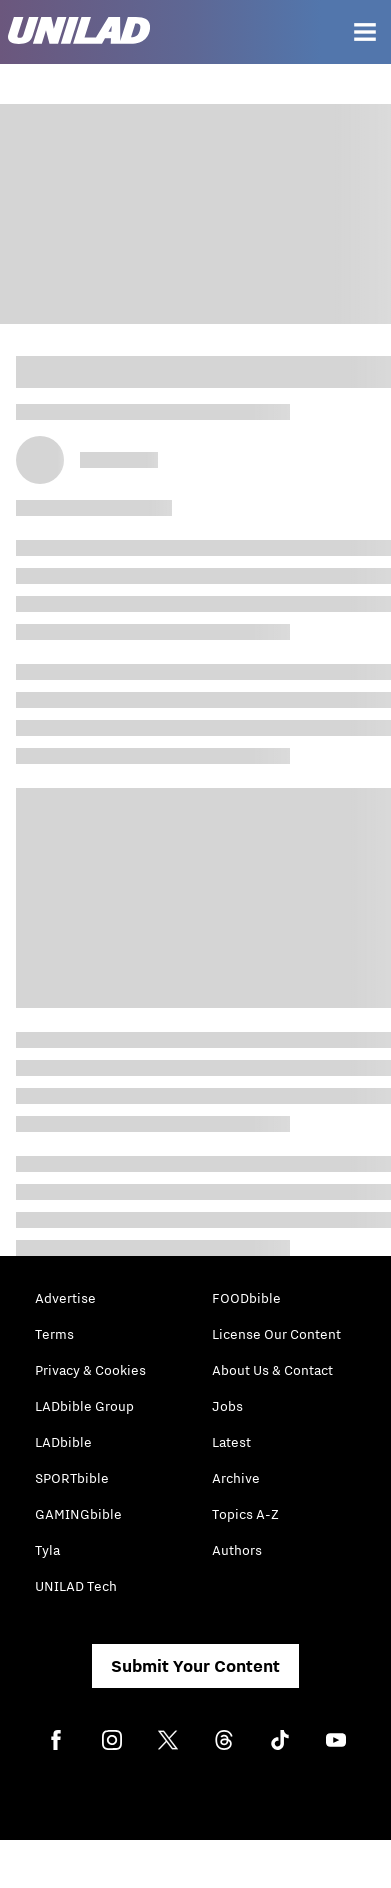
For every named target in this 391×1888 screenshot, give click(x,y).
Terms (54, 1334)
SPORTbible (72, 1478)
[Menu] (365, 32)
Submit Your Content (195, 1666)
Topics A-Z (245, 1514)
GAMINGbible (78, 1514)
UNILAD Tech (76, 1586)
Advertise (65, 1298)
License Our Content (276, 1334)
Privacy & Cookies (90, 1370)
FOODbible (246, 1298)
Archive (236, 1478)
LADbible (63, 1442)
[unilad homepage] (79, 32)
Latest (231, 1442)
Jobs (227, 1406)
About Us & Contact (272, 1370)
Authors (237, 1550)
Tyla (47, 1550)
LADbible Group (84, 1406)
